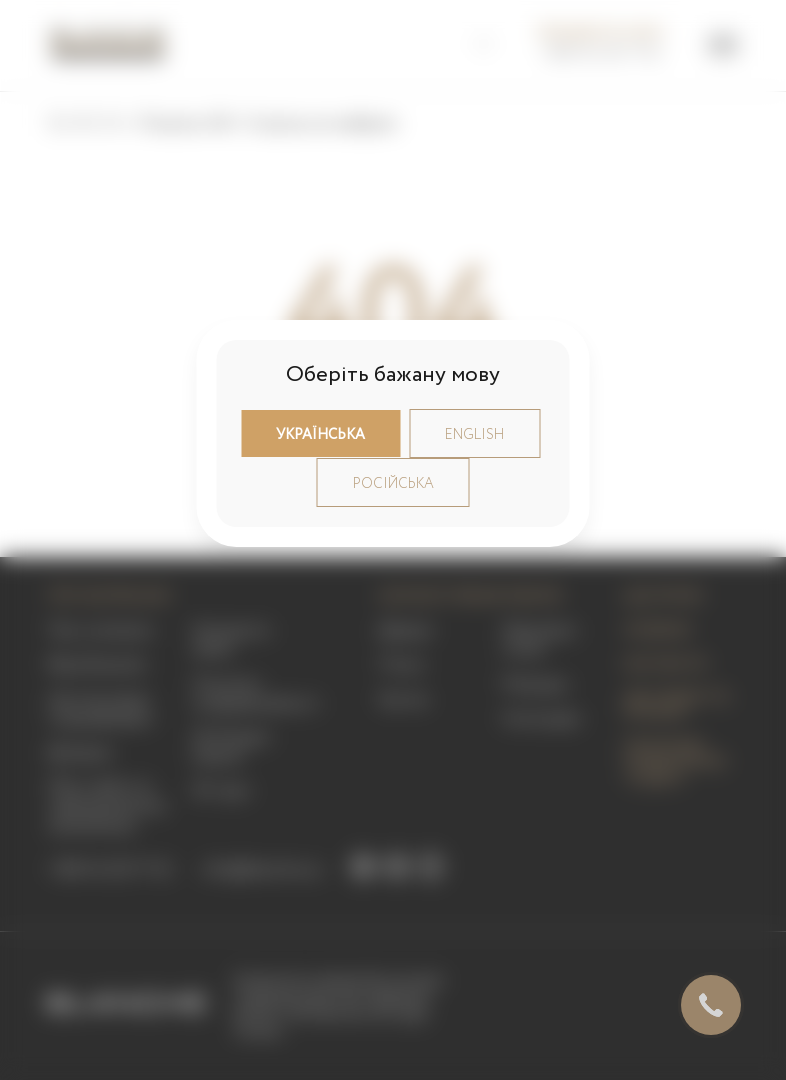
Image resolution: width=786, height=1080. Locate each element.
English (474, 435)
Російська (393, 484)
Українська (320, 435)
